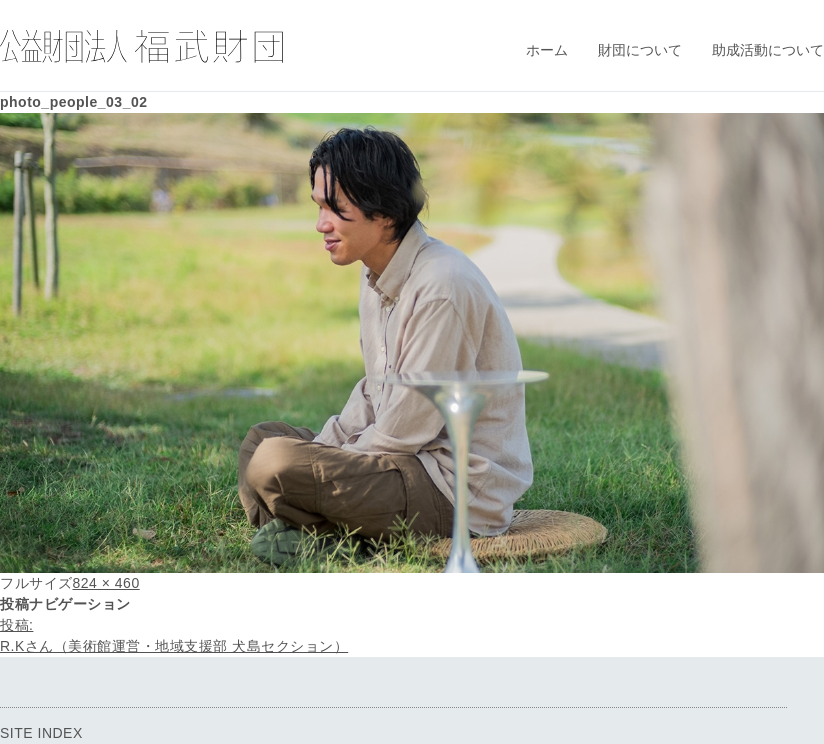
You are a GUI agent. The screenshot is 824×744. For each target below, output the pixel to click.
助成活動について (768, 50)
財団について (640, 50)
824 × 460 (106, 583)
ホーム (547, 50)
